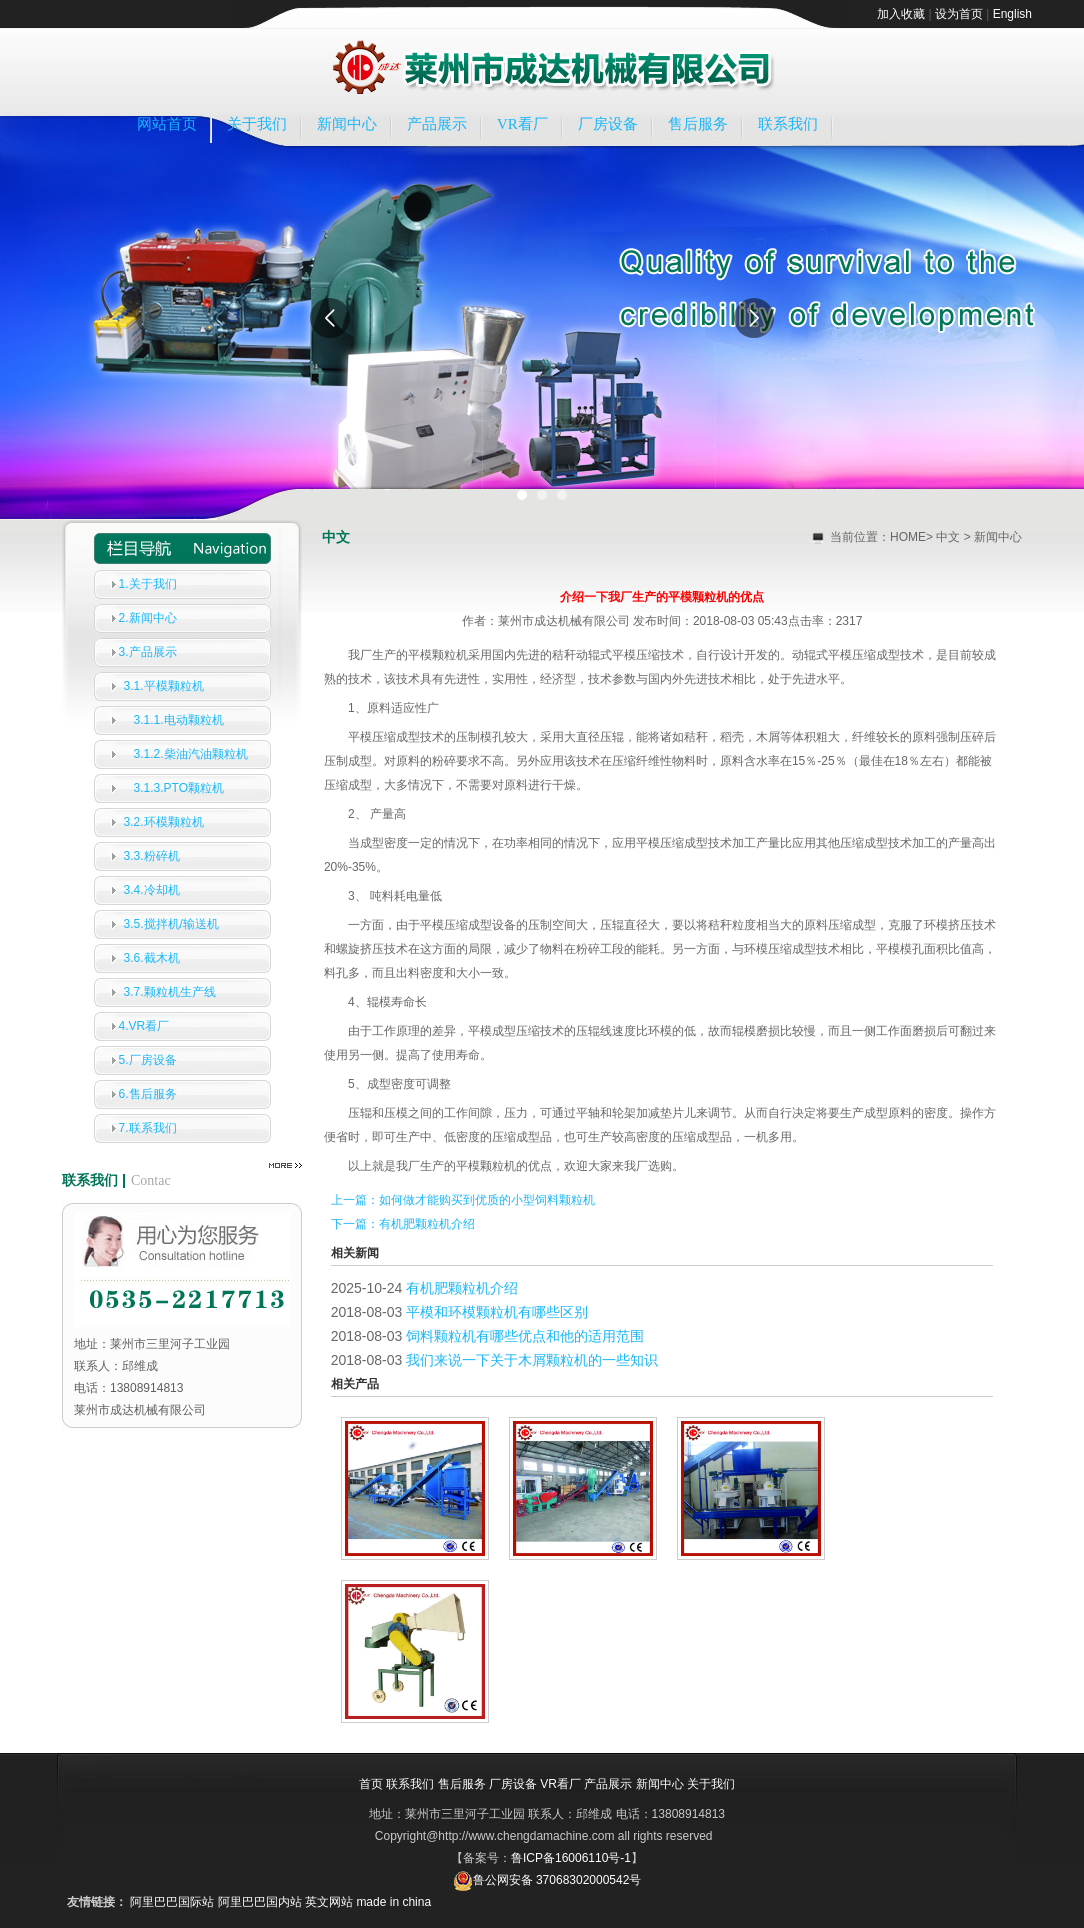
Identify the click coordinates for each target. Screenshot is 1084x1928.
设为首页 (959, 14)
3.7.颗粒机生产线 (170, 992)
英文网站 (329, 1902)
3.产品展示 (148, 652)
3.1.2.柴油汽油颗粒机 (191, 754)
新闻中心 (347, 124)
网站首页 (167, 124)
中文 (948, 537)
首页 (371, 1784)
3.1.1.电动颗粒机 (179, 720)
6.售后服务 (148, 1094)
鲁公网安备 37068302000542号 (547, 1880)
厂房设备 (608, 124)
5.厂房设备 (148, 1060)
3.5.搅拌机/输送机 (171, 924)
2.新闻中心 (148, 618)
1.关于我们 (148, 584)
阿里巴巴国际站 (172, 1902)
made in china (393, 1902)
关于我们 (257, 124)
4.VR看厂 (144, 1026)
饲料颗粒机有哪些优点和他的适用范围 (525, 1336)
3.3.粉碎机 (152, 856)
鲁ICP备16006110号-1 (571, 1858)
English (1012, 14)
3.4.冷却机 (152, 890)
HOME (908, 537)
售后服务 (698, 124)
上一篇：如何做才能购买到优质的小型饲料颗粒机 (463, 1200)
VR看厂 (522, 124)
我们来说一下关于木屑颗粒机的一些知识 (532, 1360)
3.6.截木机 (152, 958)
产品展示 (437, 124)
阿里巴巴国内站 (260, 1902)
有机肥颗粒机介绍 (462, 1288)
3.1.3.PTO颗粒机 (179, 788)
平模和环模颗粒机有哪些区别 (497, 1312)
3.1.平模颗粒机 (164, 686)
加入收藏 (901, 14)
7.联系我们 (148, 1128)
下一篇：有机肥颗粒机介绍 (403, 1224)
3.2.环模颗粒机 (164, 822)
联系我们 (788, 124)
